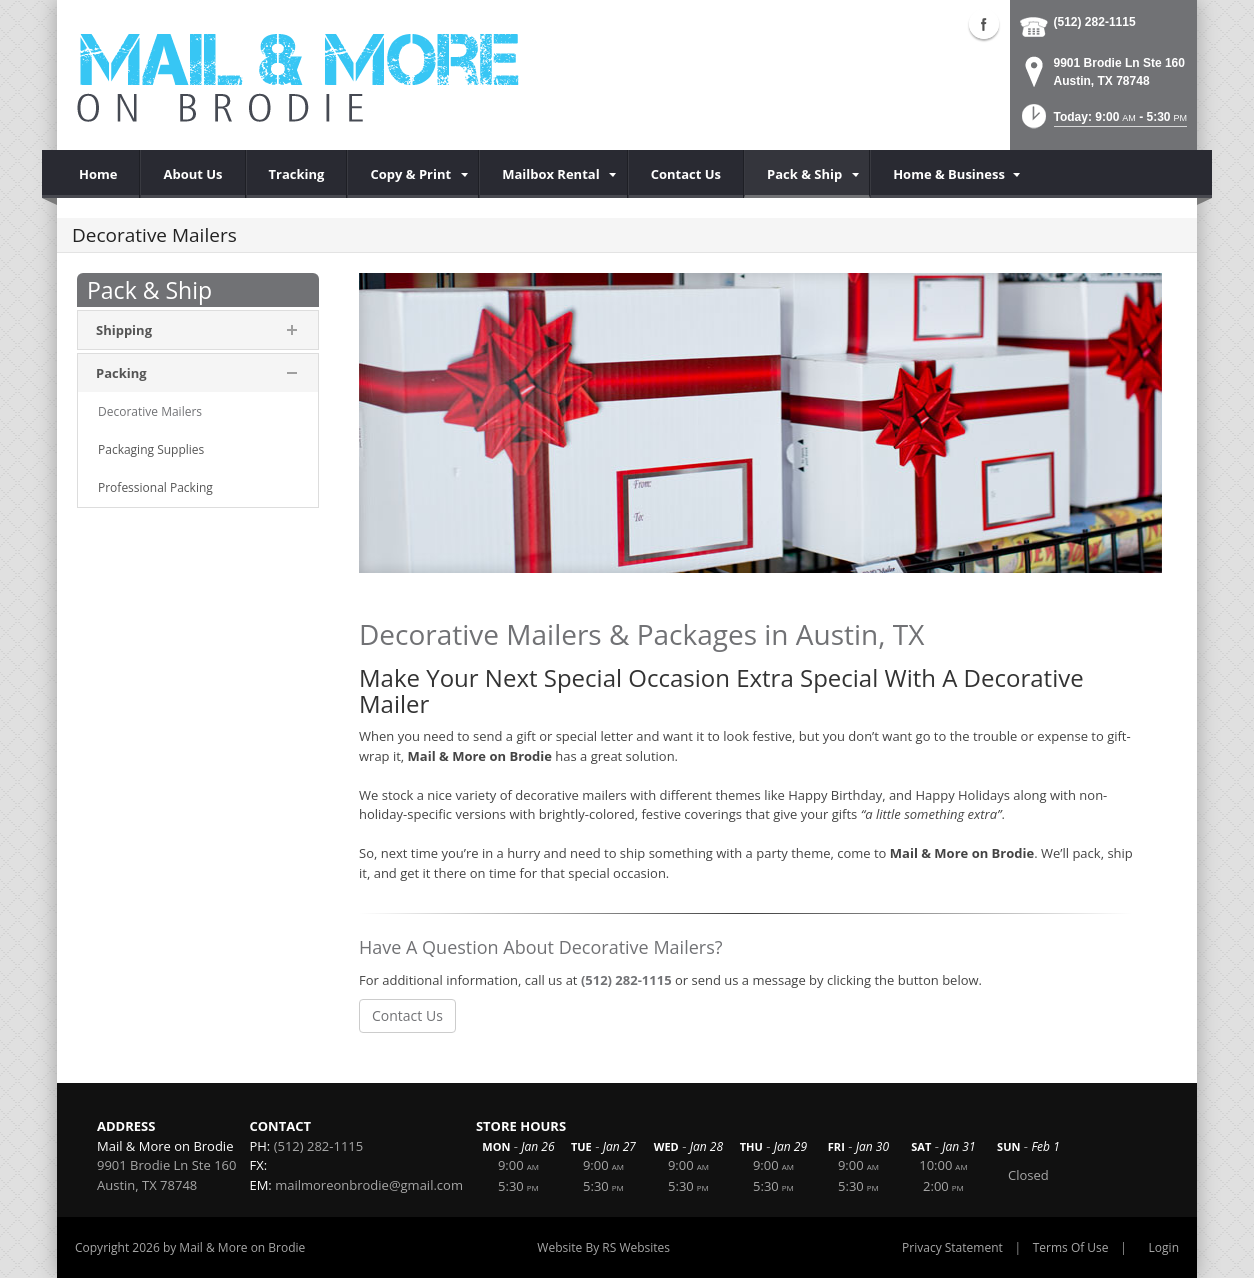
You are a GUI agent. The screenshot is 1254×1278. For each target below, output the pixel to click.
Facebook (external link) (984, 24)
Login (1164, 1247)
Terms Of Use (1071, 1247)
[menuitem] (413, 174)
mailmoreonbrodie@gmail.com (369, 1185)
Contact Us (407, 1015)
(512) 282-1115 (1095, 22)
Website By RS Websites (603, 1247)
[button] (1102, 122)
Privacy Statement (952, 1247)
